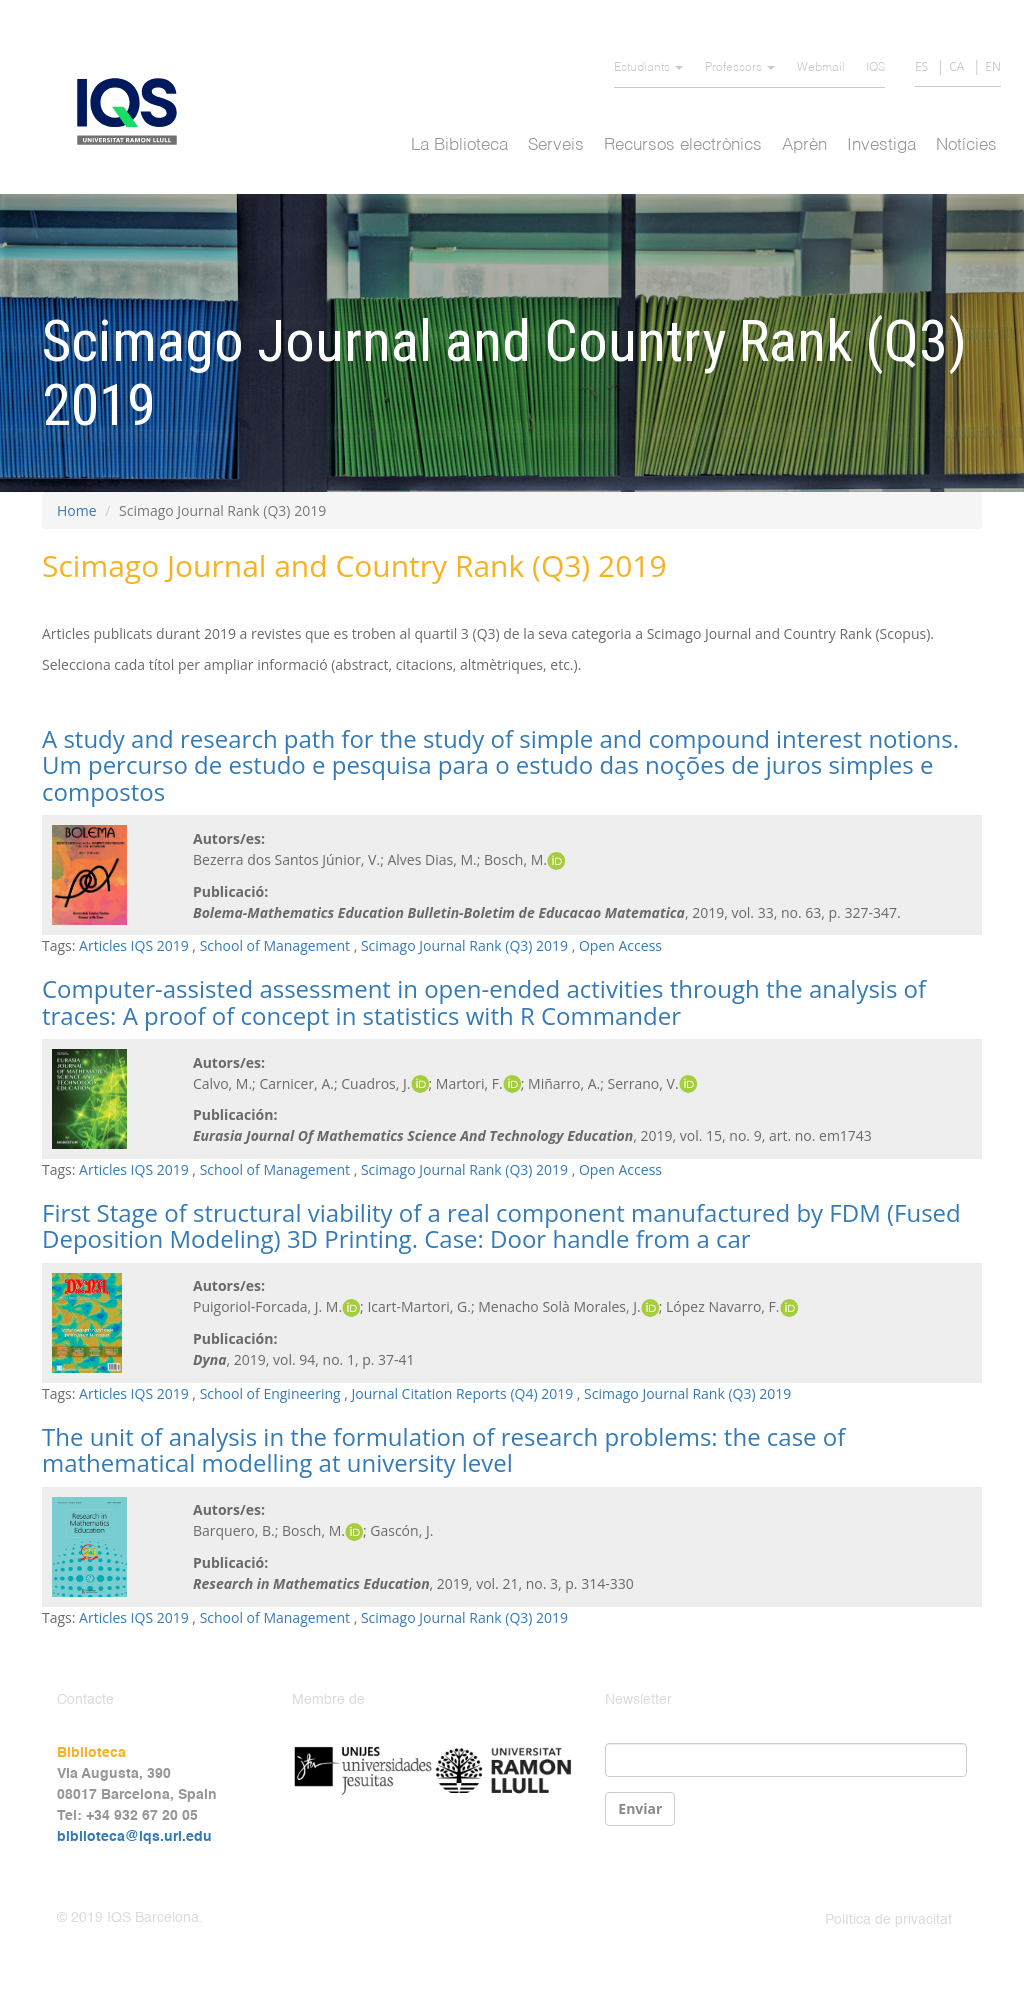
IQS (875, 68)
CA (956, 66)
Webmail (821, 68)
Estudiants (648, 68)
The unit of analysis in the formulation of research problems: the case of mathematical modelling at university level (443, 1449)
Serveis (556, 145)
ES (921, 66)
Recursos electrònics (683, 145)
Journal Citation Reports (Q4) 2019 (463, 1393)
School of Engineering (270, 1393)
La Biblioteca (459, 145)
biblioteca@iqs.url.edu (134, 1837)
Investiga (881, 145)
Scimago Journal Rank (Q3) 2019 (464, 945)
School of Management (275, 945)
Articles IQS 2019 (134, 945)
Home (77, 510)
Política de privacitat (888, 1920)
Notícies (966, 145)
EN (993, 66)
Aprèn (804, 145)
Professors (740, 68)
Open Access (620, 945)
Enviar (640, 1808)
